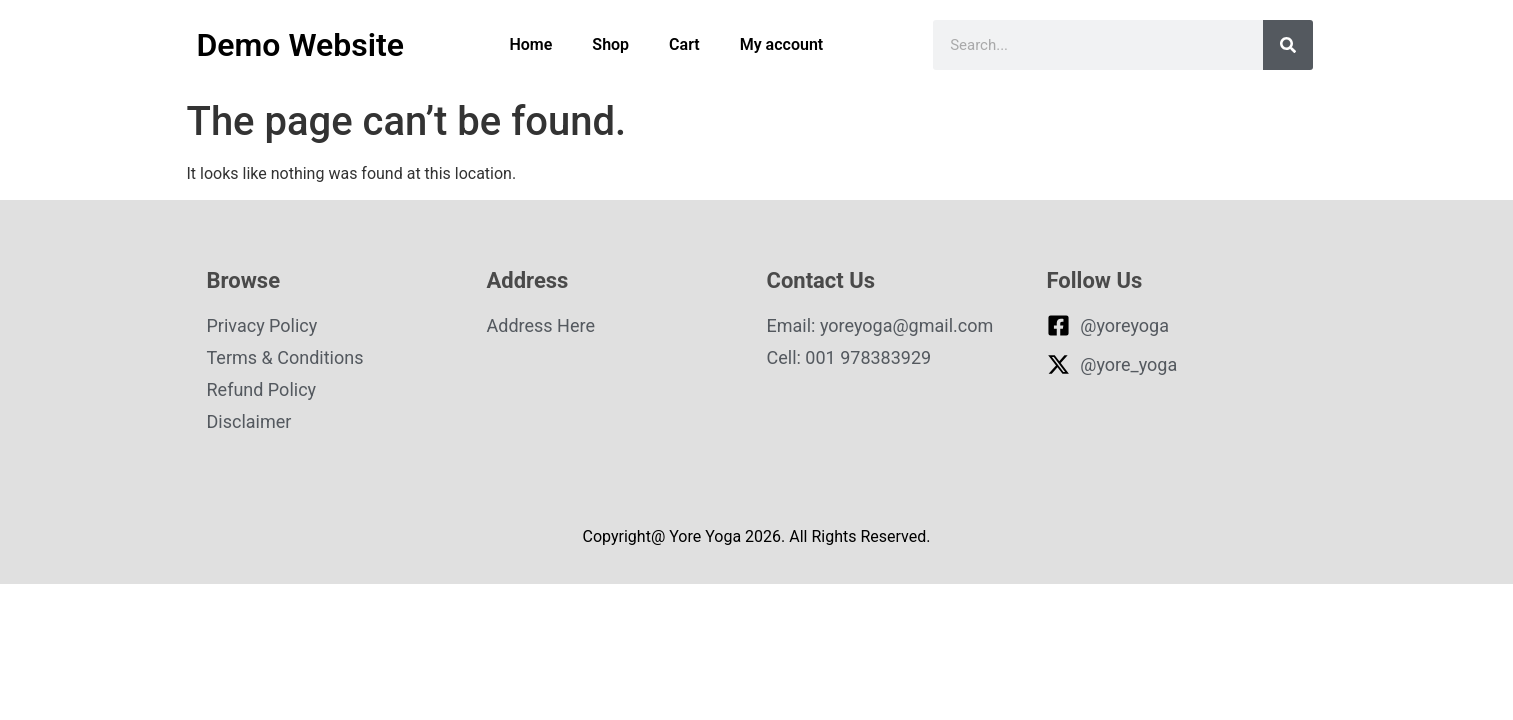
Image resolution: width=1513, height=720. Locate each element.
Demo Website (300, 45)
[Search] (1288, 45)
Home (530, 44)
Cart (684, 44)
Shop (610, 44)
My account (782, 44)
